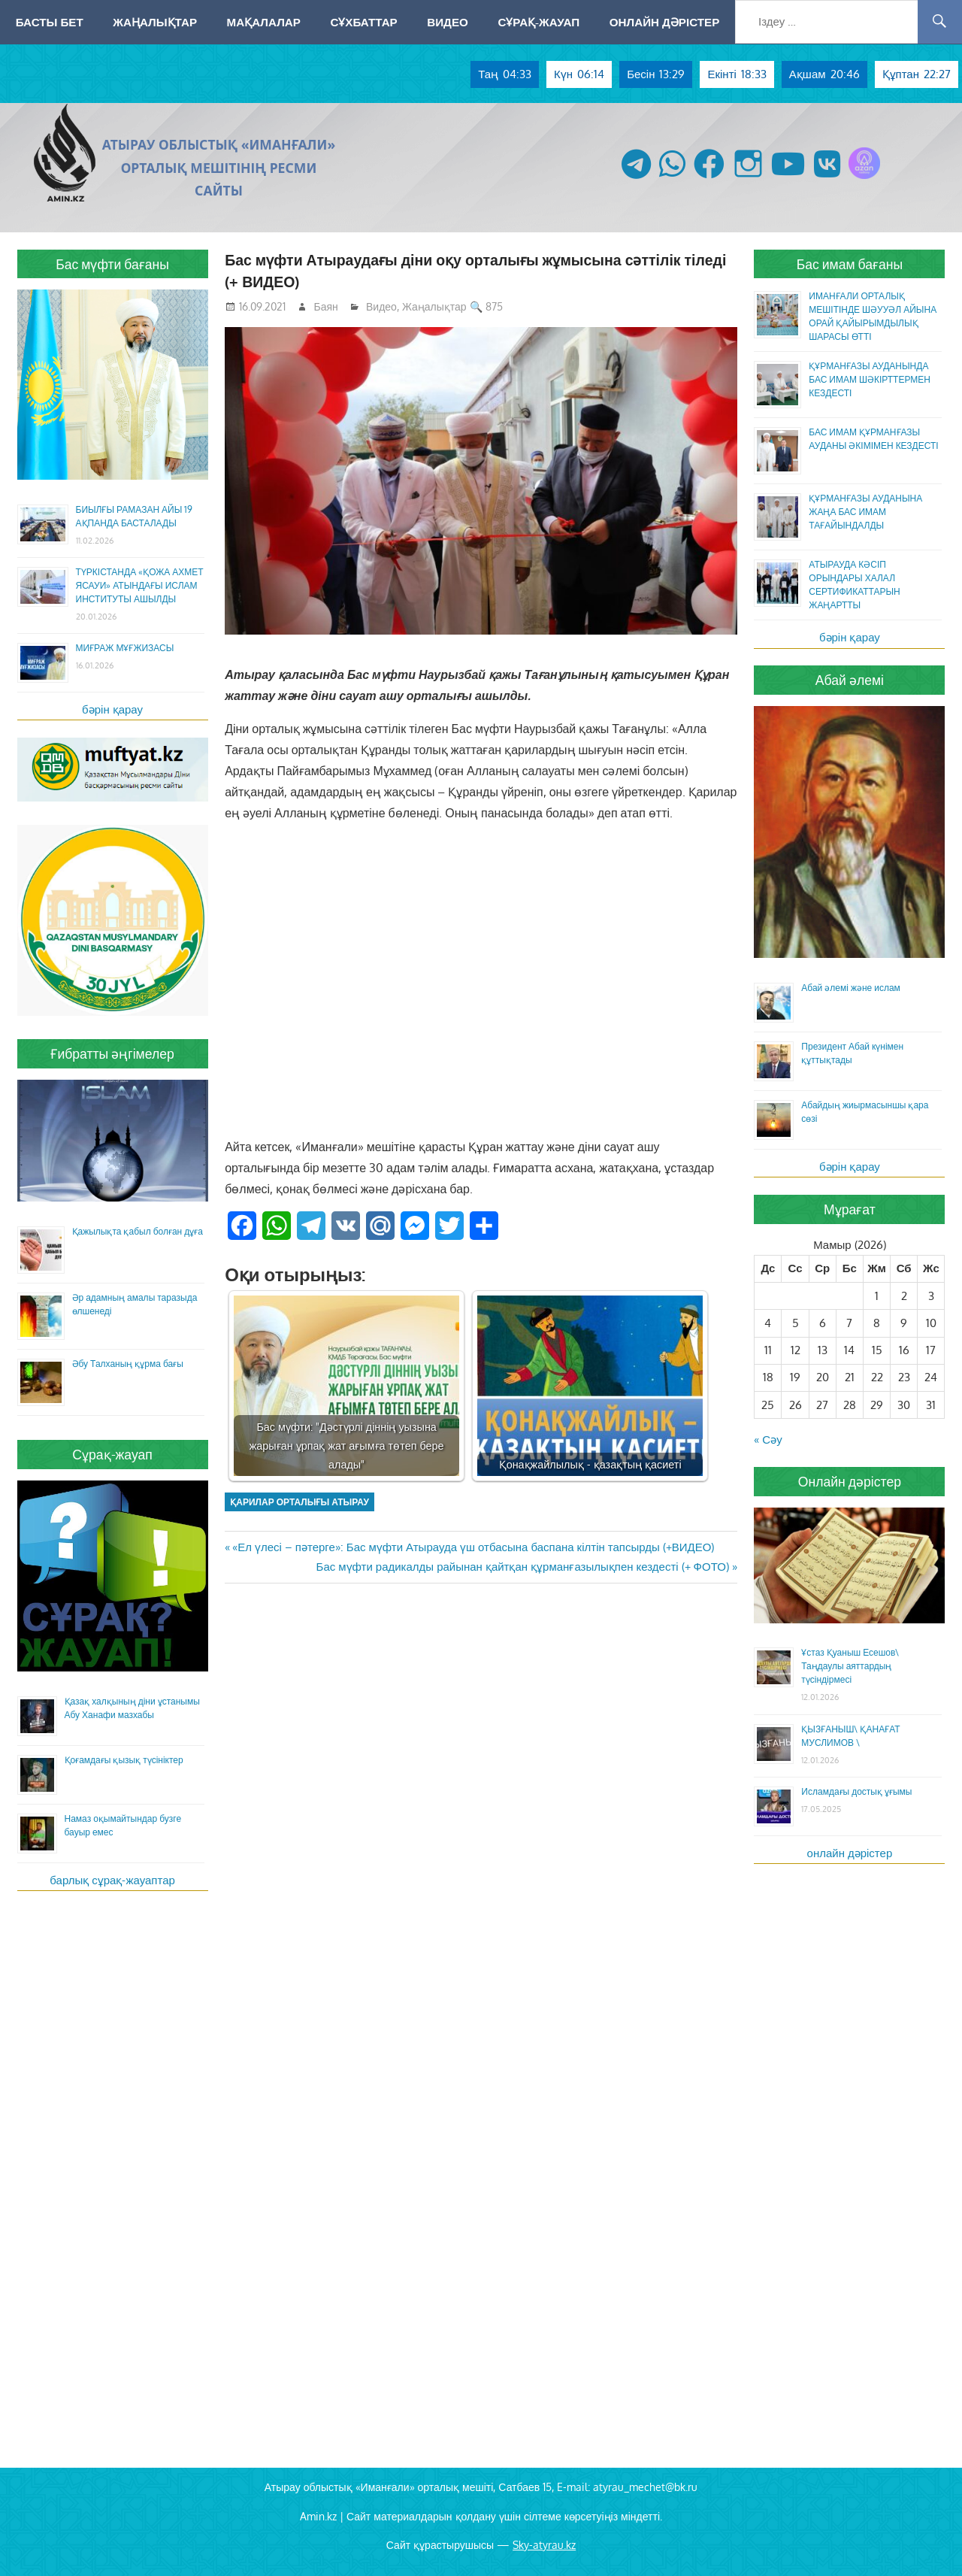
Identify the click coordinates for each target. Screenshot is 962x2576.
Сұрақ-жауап (538, 21)
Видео (447, 21)
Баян (326, 306)
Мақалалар (264, 21)
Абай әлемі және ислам (850, 987)
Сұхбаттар (363, 21)
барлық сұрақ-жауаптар (112, 1880)
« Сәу (768, 1439)
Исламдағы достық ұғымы (856, 1791)
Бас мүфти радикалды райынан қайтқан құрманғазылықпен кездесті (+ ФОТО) (522, 1566)
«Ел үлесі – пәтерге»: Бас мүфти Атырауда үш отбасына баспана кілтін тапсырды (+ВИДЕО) (472, 1547)
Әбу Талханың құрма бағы (127, 1363)
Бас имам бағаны (850, 264)
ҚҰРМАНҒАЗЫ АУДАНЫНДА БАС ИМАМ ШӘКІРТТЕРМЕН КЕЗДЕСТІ (869, 379)
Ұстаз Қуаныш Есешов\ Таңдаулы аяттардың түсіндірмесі (850, 1666)
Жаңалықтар (155, 21)
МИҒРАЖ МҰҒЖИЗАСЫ (125, 647)
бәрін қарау (112, 709)
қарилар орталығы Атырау (299, 1502)
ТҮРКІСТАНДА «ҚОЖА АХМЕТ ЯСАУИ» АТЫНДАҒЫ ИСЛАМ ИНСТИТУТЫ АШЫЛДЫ (140, 585)
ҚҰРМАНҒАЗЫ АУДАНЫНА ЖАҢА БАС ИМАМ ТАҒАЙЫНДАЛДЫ (865, 511)
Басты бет (49, 21)
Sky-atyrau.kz (544, 2544)
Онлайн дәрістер (665, 21)
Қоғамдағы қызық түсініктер (124, 1759)
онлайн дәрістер (850, 1853)
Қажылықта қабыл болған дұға (137, 1231)
